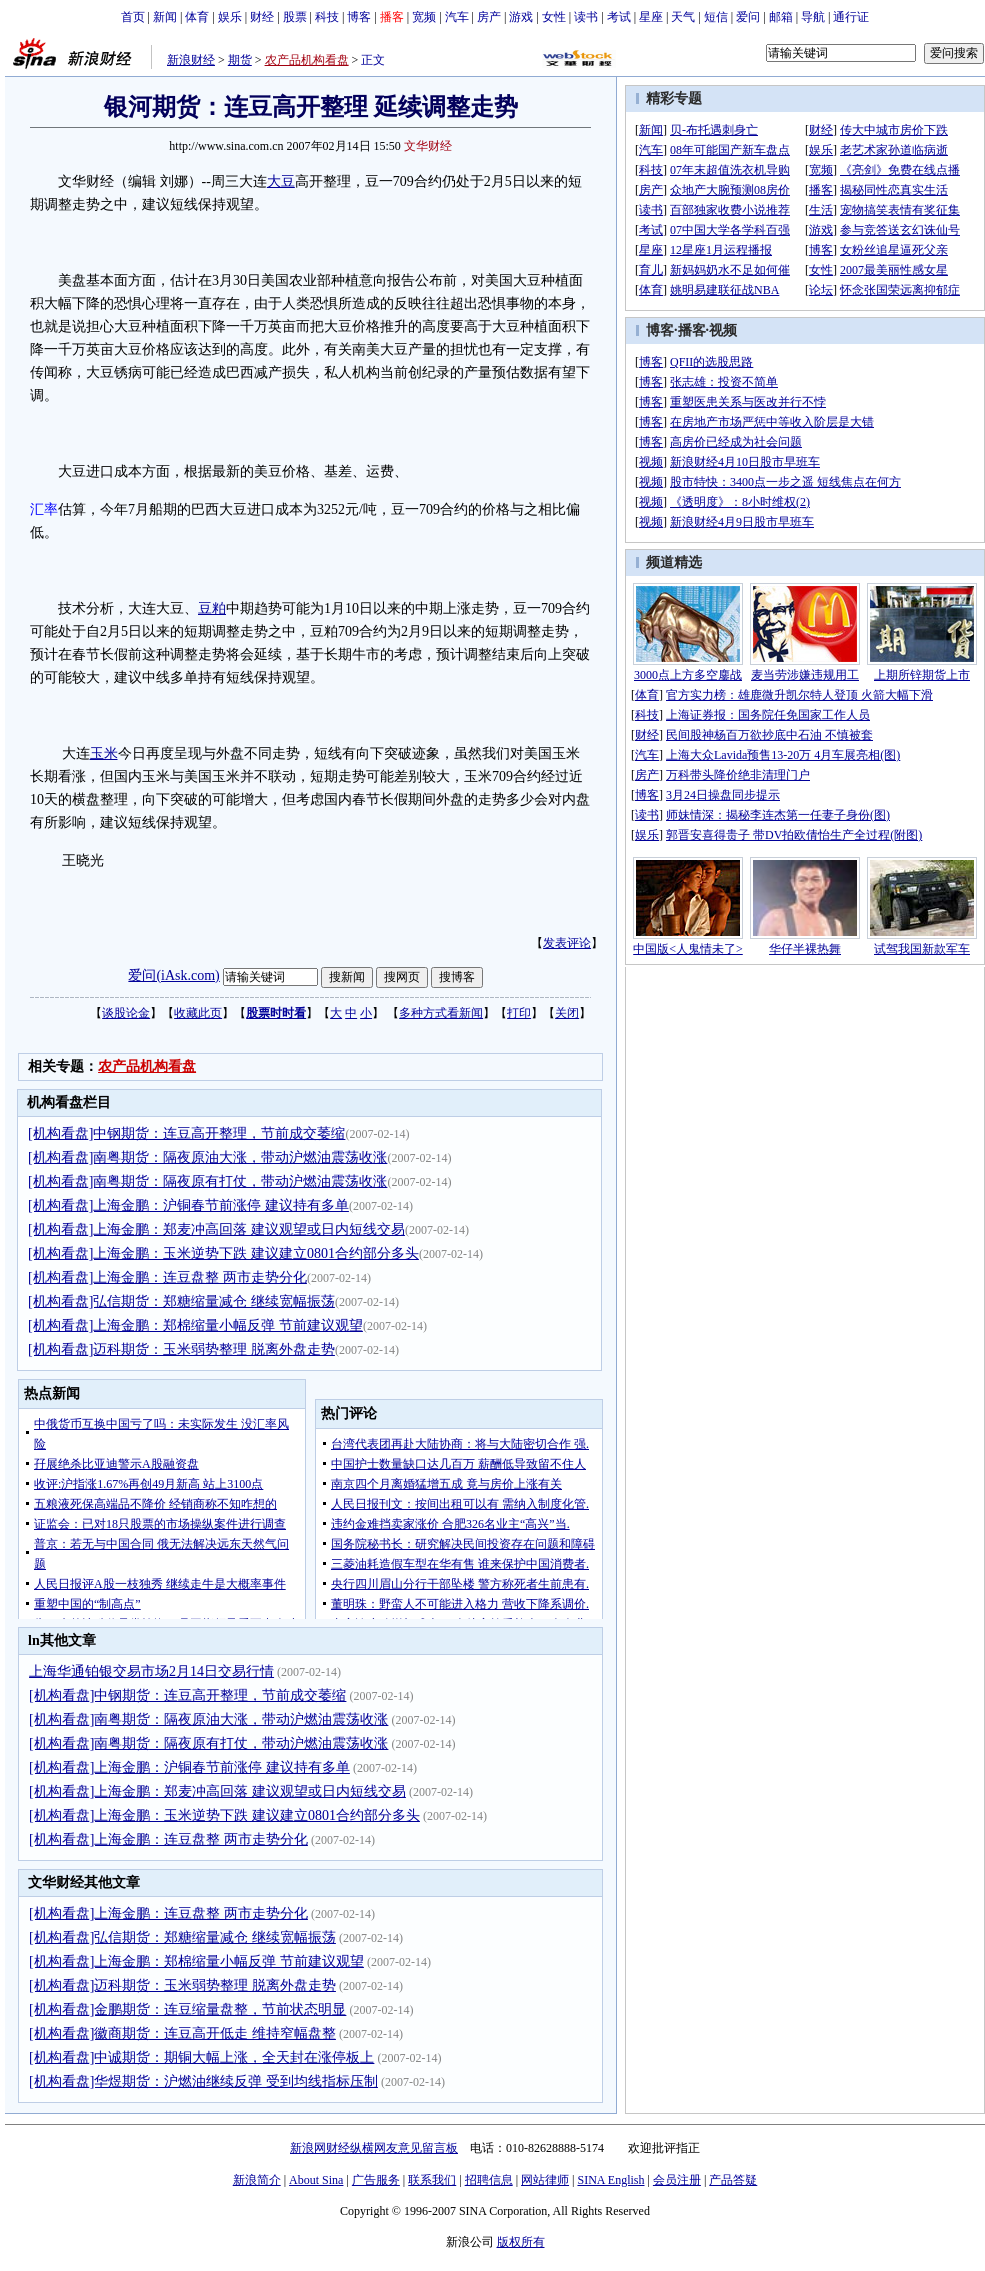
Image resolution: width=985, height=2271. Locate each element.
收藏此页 (198, 1013)
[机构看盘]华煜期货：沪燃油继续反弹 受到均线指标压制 (203, 2081)
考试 (619, 17)
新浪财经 (191, 60)
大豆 (281, 181)
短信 (716, 17)
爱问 (748, 17)
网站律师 (545, 2180)
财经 (262, 17)
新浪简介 (257, 2180)
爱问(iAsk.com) (173, 975)
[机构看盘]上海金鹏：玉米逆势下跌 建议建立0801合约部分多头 (223, 1253)
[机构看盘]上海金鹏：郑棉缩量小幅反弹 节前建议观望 (195, 1325)
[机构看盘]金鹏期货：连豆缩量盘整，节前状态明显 (187, 2009)
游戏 (521, 17)
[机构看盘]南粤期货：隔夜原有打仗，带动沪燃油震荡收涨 (207, 1181)
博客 (359, 17)
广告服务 (376, 2180)
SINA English (610, 2180)
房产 (489, 17)
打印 (519, 1013)
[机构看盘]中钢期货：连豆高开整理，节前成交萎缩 (186, 1133)
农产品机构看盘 (307, 60)
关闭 (567, 1013)
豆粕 (212, 608)
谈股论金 (126, 1013)
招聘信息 (489, 2180)
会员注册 (677, 2180)
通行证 (851, 17)
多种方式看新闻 (441, 1013)
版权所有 (521, 2242)
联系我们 (432, 2180)
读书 (586, 17)
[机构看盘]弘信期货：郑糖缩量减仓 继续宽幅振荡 (181, 1301)
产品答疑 (733, 2180)
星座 (651, 17)
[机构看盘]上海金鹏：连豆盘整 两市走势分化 (167, 1277)
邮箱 (781, 17)
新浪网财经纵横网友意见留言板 (374, 2148)
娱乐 (230, 17)
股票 (295, 17)
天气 (683, 17)
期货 (240, 60)
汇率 (44, 509)
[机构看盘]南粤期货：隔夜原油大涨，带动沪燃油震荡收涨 (207, 1157)
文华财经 (428, 146)
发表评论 (567, 943)
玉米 (104, 753)
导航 (813, 17)
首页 (133, 17)
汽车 (457, 17)
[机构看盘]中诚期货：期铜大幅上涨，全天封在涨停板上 (201, 2057)
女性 (554, 17)
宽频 (424, 17)
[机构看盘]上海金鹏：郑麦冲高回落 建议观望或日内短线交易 (216, 1229)
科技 (327, 17)
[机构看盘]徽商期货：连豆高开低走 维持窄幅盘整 (182, 2033)
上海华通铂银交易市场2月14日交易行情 (151, 1671)
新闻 (165, 17)
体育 (197, 17)
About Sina (316, 2180)
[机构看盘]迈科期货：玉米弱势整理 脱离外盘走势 (181, 1349)
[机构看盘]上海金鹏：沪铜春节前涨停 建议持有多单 (188, 1205)
